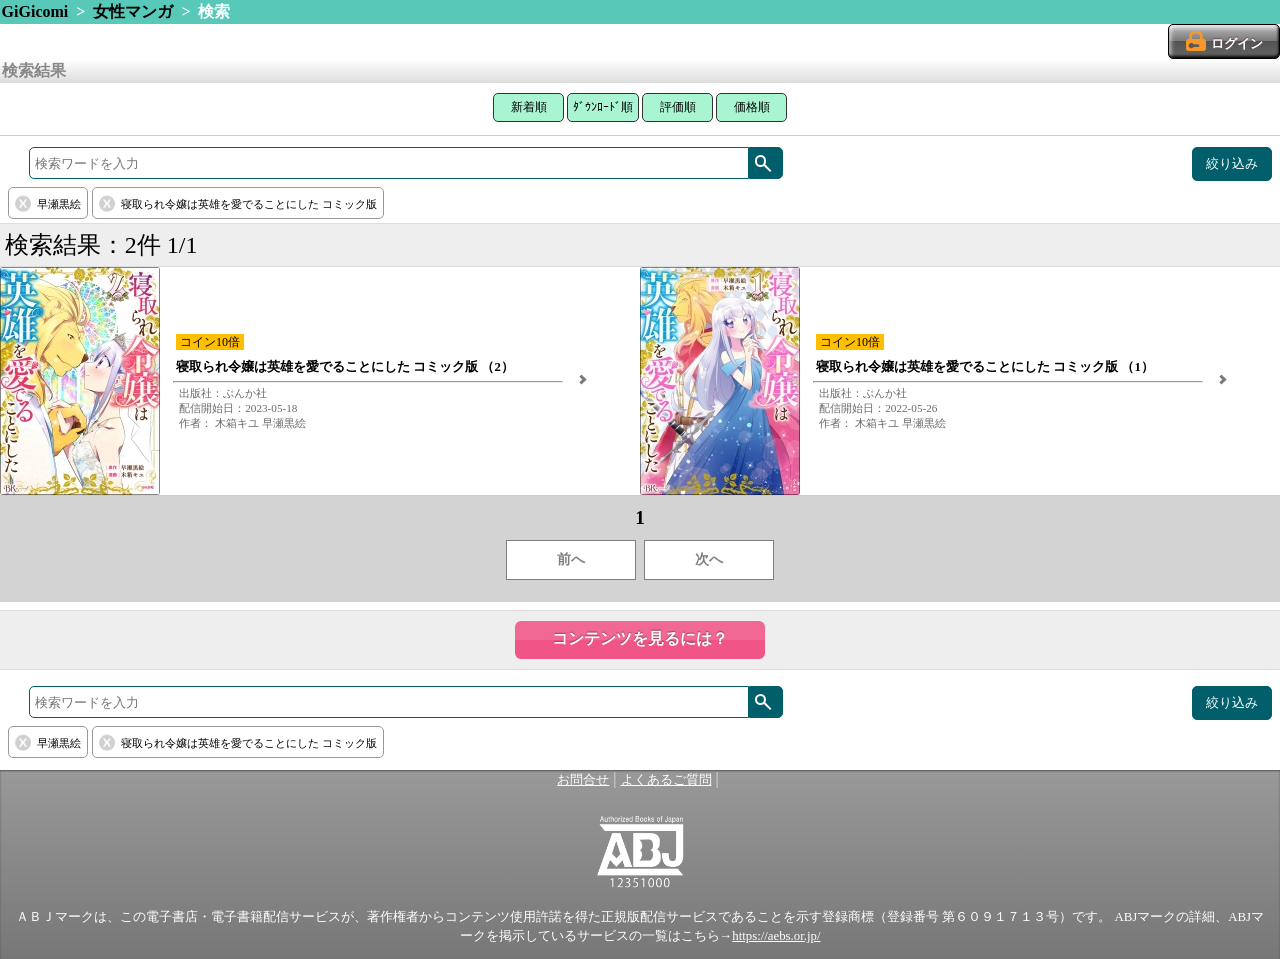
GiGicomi (35, 11)
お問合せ (583, 780)
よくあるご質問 (666, 780)
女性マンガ (133, 11)
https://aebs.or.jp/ (776, 936)
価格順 (752, 107)
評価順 (678, 107)
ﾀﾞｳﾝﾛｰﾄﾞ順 (603, 107)
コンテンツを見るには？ (640, 638)
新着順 (529, 107)
